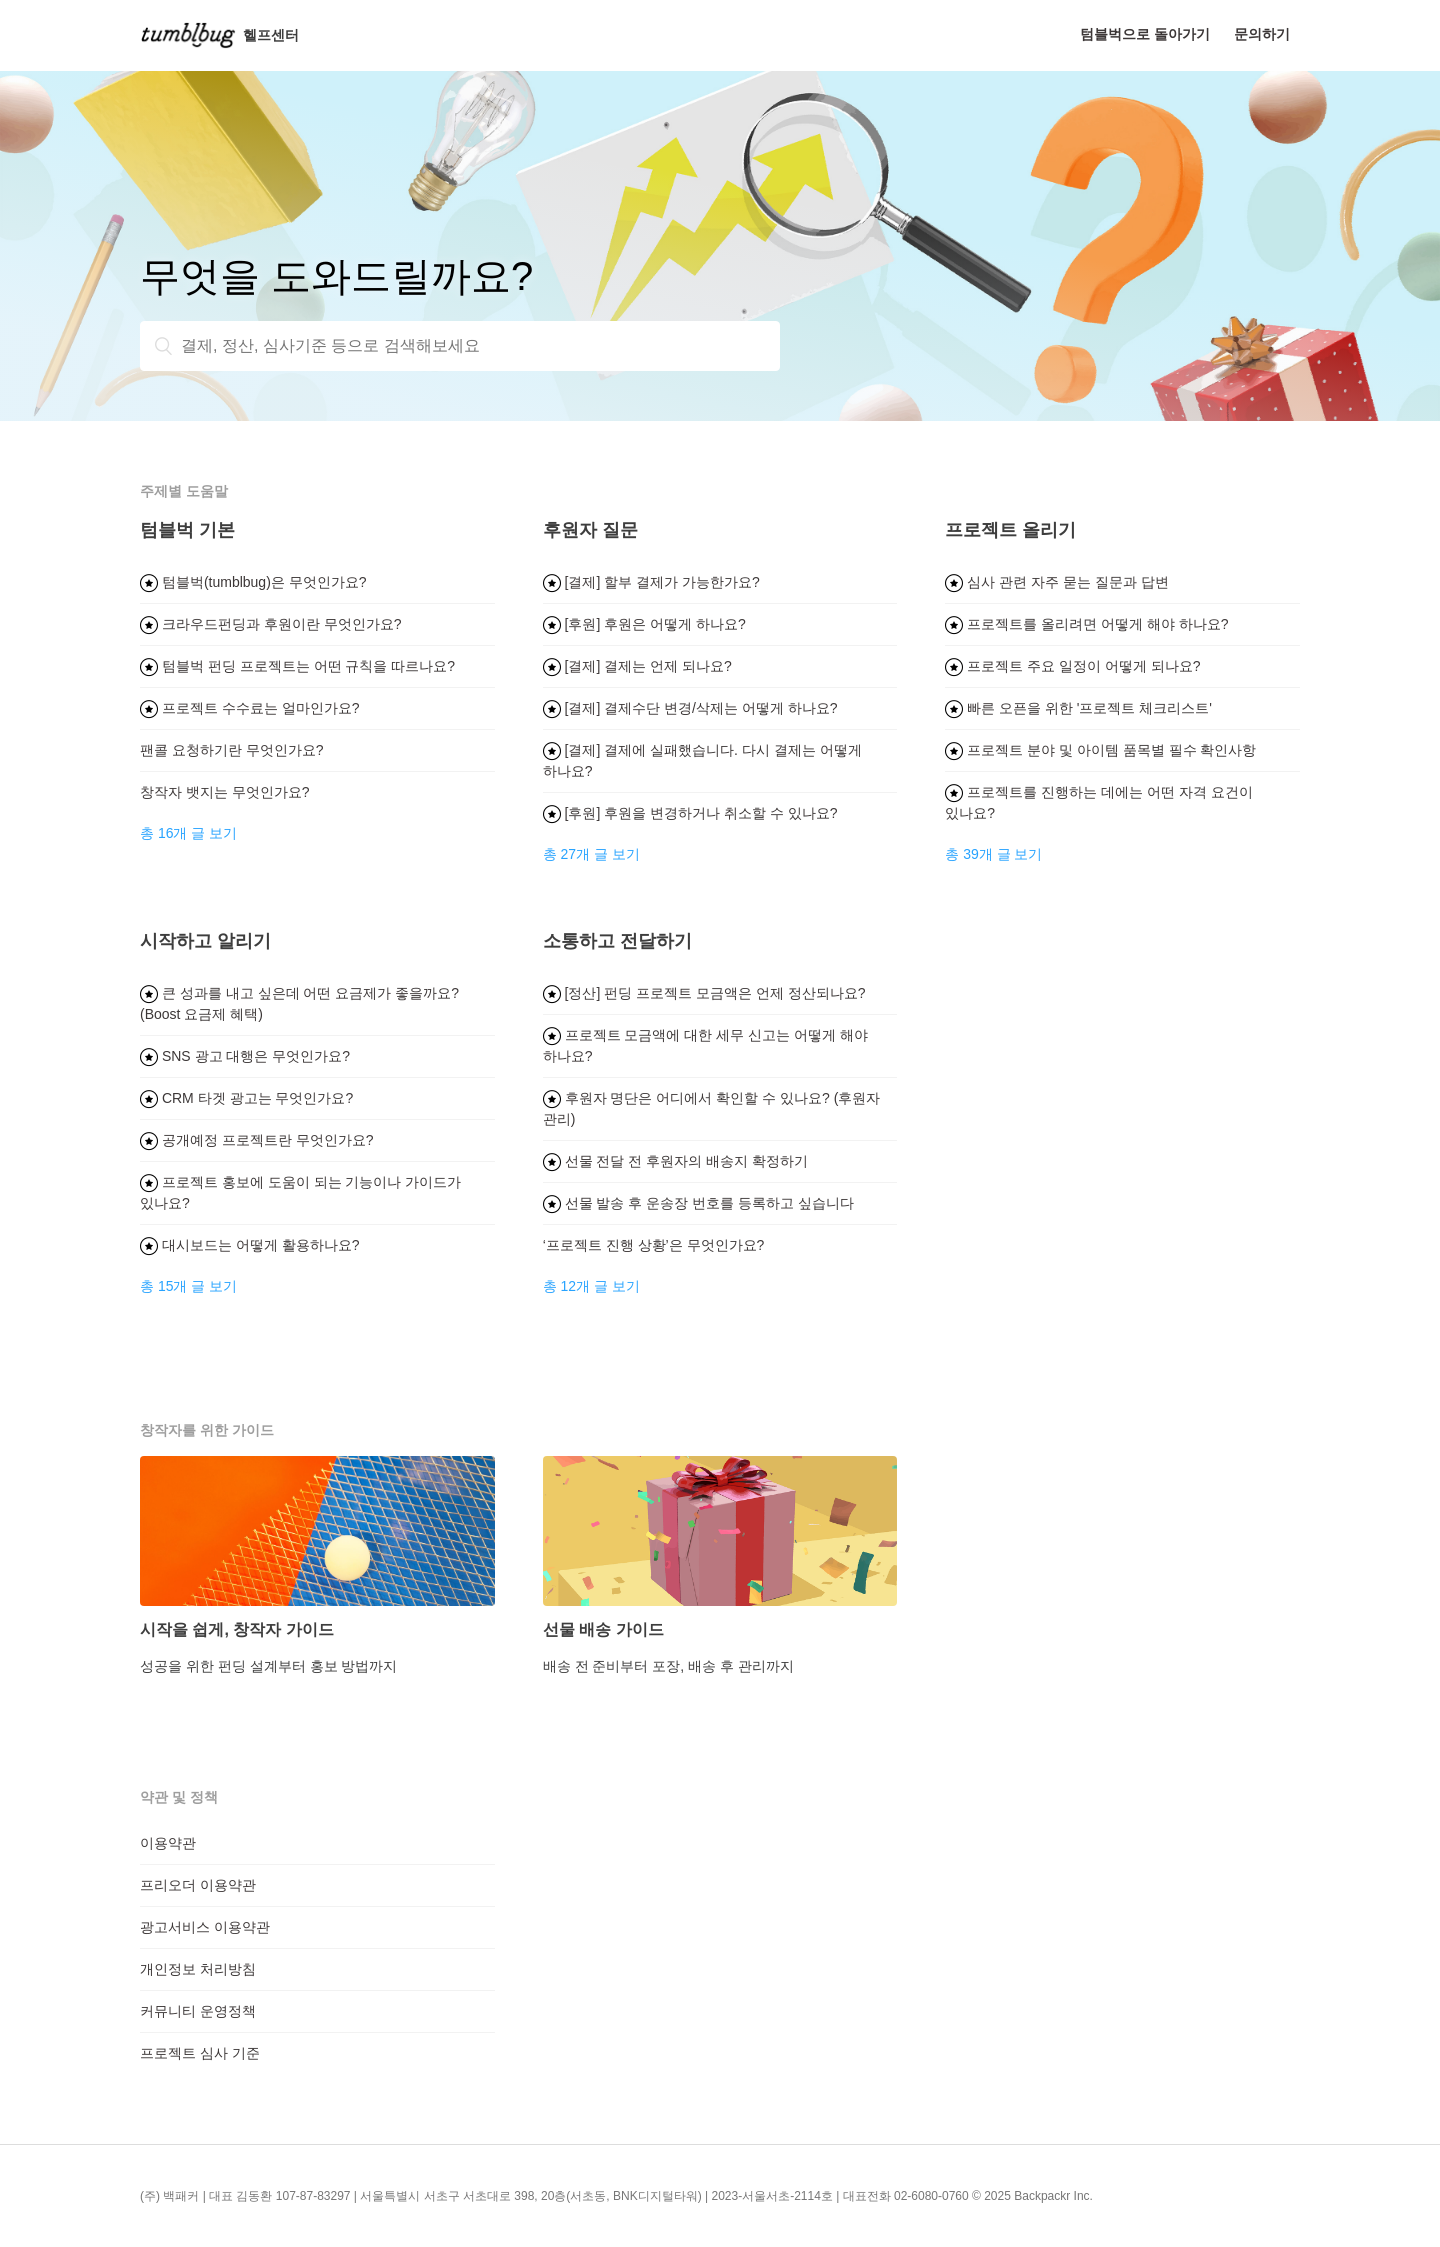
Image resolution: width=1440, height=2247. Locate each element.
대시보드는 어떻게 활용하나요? (249, 1245)
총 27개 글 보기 (591, 854)
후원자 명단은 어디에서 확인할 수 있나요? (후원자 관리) (712, 1108)
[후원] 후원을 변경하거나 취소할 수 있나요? (690, 813)
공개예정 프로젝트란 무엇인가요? (256, 1140)
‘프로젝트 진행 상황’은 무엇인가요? (654, 1245)
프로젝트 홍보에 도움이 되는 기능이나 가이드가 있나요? (300, 1192)
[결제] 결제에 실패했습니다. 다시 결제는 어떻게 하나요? (702, 760)
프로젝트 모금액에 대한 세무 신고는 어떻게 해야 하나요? (705, 1045)
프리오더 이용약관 (198, 1885)
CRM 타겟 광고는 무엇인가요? (246, 1098)
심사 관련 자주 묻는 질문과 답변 (1056, 582)
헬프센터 (219, 35)
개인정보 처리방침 (198, 1969)
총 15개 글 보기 (188, 1286)
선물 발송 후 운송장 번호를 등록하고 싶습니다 (698, 1203)
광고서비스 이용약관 (205, 1927)
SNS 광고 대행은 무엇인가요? (245, 1056)
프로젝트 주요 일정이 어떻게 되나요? (1072, 666)
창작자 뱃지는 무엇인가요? (225, 792)
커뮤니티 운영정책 (198, 2011)
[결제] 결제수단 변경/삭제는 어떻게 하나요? (690, 708)
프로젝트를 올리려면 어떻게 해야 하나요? (1086, 624)
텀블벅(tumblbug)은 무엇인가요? (253, 582)
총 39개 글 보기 (993, 854)
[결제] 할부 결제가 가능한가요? (651, 582)
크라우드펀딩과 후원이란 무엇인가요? (270, 624)
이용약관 (168, 1843)
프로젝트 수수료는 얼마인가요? (249, 708)
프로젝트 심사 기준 (200, 2053)
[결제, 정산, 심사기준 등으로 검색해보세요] (460, 346)
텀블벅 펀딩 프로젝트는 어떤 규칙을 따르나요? (297, 666)
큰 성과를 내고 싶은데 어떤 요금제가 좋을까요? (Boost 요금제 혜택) (299, 1003)
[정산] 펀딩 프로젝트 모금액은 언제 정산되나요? (704, 993)
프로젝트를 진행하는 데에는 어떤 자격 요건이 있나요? (1098, 802)
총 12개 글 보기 (591, 1286)
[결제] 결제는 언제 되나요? (637, 666)
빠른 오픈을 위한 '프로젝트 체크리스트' (1078, 708)
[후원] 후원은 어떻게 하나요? (644, 624)
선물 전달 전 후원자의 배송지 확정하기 (675, 1161)
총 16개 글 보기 (188, 833)
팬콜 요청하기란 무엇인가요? (232, 750)
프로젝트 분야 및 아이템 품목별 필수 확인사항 (1100, 750)
